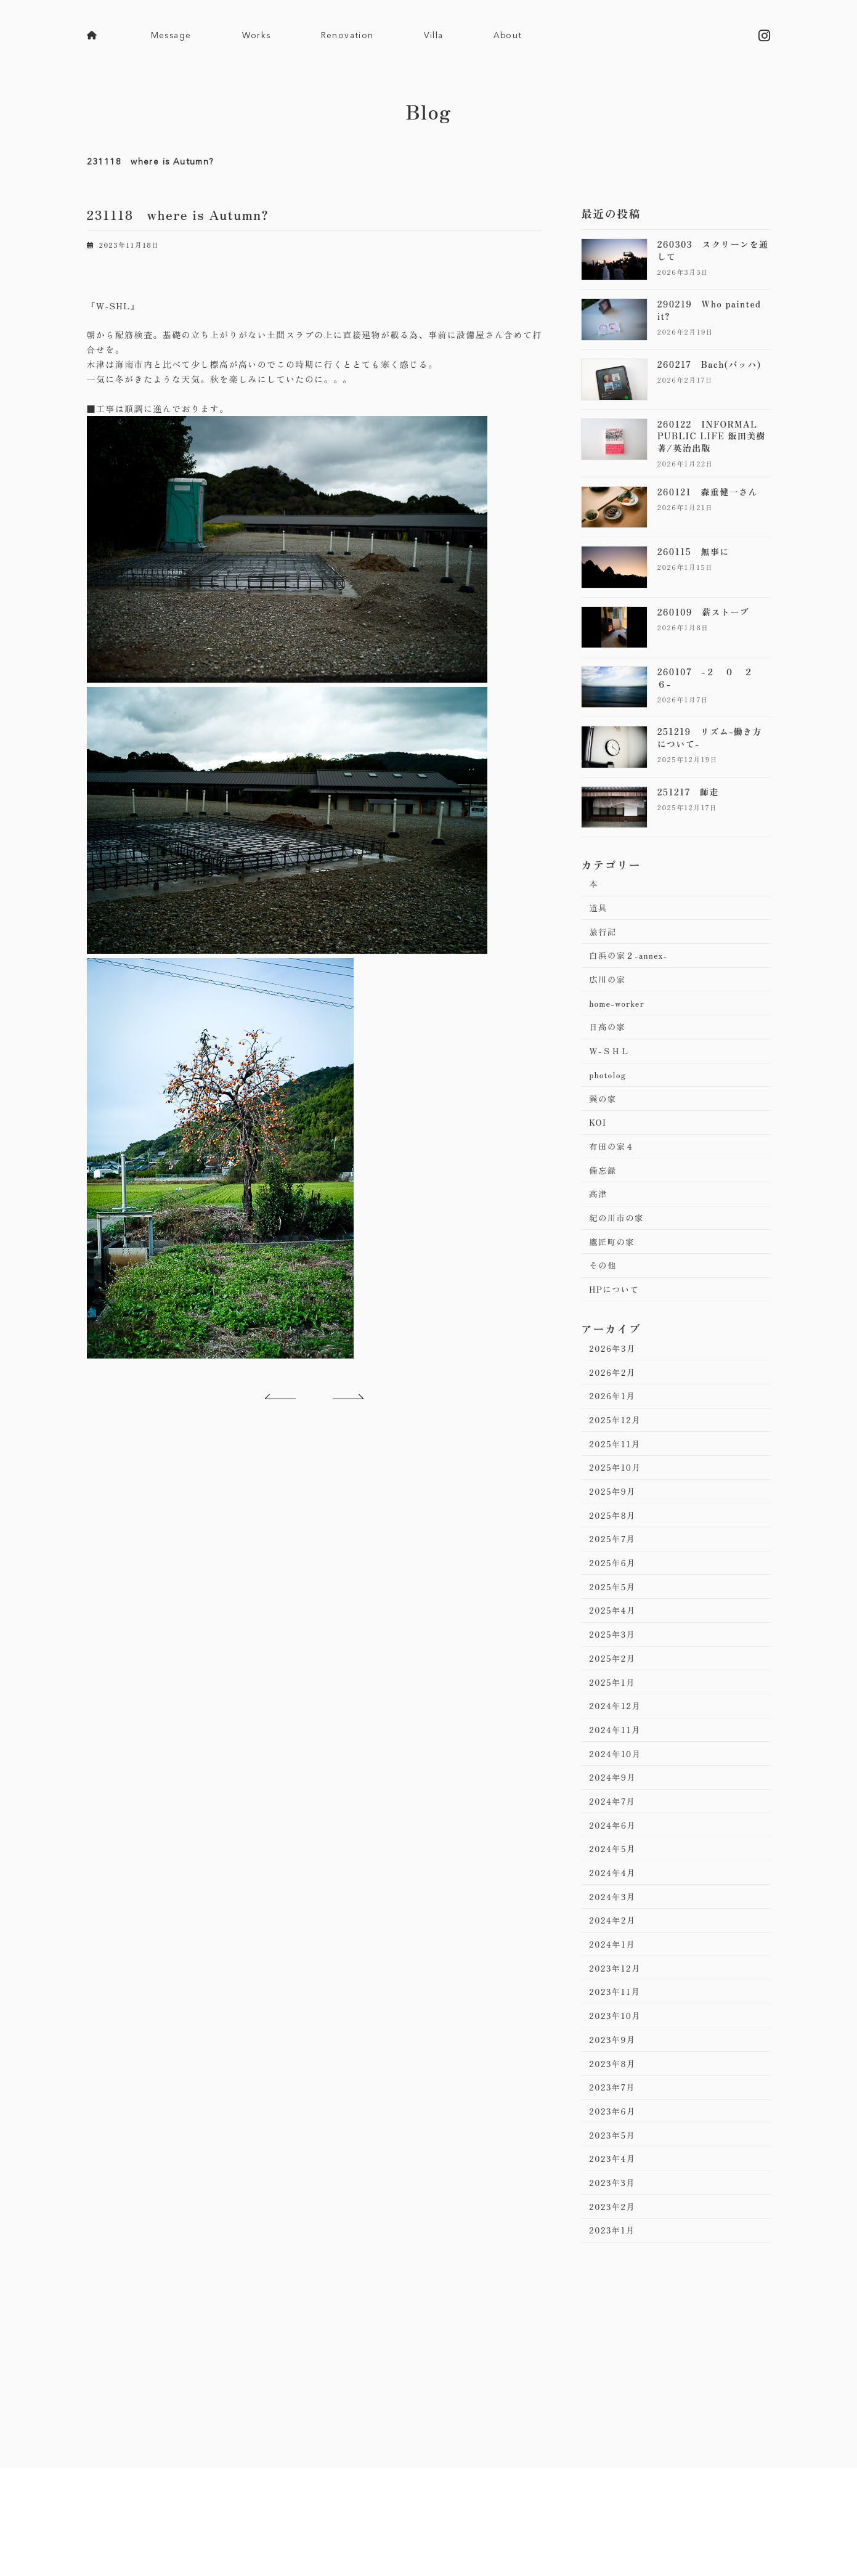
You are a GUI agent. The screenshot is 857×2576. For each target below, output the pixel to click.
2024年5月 (614, 1896)
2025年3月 (614, 1670)
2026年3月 (614, 1370)
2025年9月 (614, 1520)
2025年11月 (616, 1471)
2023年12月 (616, 2021)
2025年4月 (614, 1645)
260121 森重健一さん (707, 492)
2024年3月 (614, 1946)
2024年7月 (614, 1846)
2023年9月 (614, 2096)
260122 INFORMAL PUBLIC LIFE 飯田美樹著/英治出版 (711, 436)
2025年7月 (614, 1570)
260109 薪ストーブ (703, 612)
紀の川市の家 (618, 1235)
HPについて (615, 1310)
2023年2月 (614, 2271)
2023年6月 (614, 2170)
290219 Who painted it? (709, 310)
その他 (604, 1285)
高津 (599, 1210)
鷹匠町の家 (613, 1260)
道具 (599, 910)
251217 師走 (687, 792)
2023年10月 (616, 2071)
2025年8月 (614, 1545)
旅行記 (604, 935)
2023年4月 (614, 2220)
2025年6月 (614, 1596)
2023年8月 (614, 2121)
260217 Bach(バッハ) (709, 364)
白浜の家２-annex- (631, 960)
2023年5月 (614, 2196)
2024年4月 (614, 1920)
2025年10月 (616, 1495)
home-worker (618, 1010)
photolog (609, 1085)
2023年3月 (614, 2246)
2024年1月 (614, 1995)
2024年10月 (617, 1795)
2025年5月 (614, 1620)
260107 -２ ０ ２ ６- (710, 678)
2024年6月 (614, 1870)
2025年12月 (616, 1445)
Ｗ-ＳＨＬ (611, 1060)
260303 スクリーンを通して (712, 250)
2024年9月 (614, 1820)
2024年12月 (616, 1745)
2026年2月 (614, 1395)
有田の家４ (613, 1160)
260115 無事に (693, 552)
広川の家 (609, 985)
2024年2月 (614, 1971)
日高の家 (609, 1035)
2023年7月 (614, 2146)
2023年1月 (614, 2296)
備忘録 (604, 1185)
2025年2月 (614, 1695)
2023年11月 (616, 2045)
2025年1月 (614, 1721)
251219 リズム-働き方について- (709, 738)
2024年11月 (616, 1771)
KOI (598, 1135)
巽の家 (604, 1110)
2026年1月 (614, 1420)
